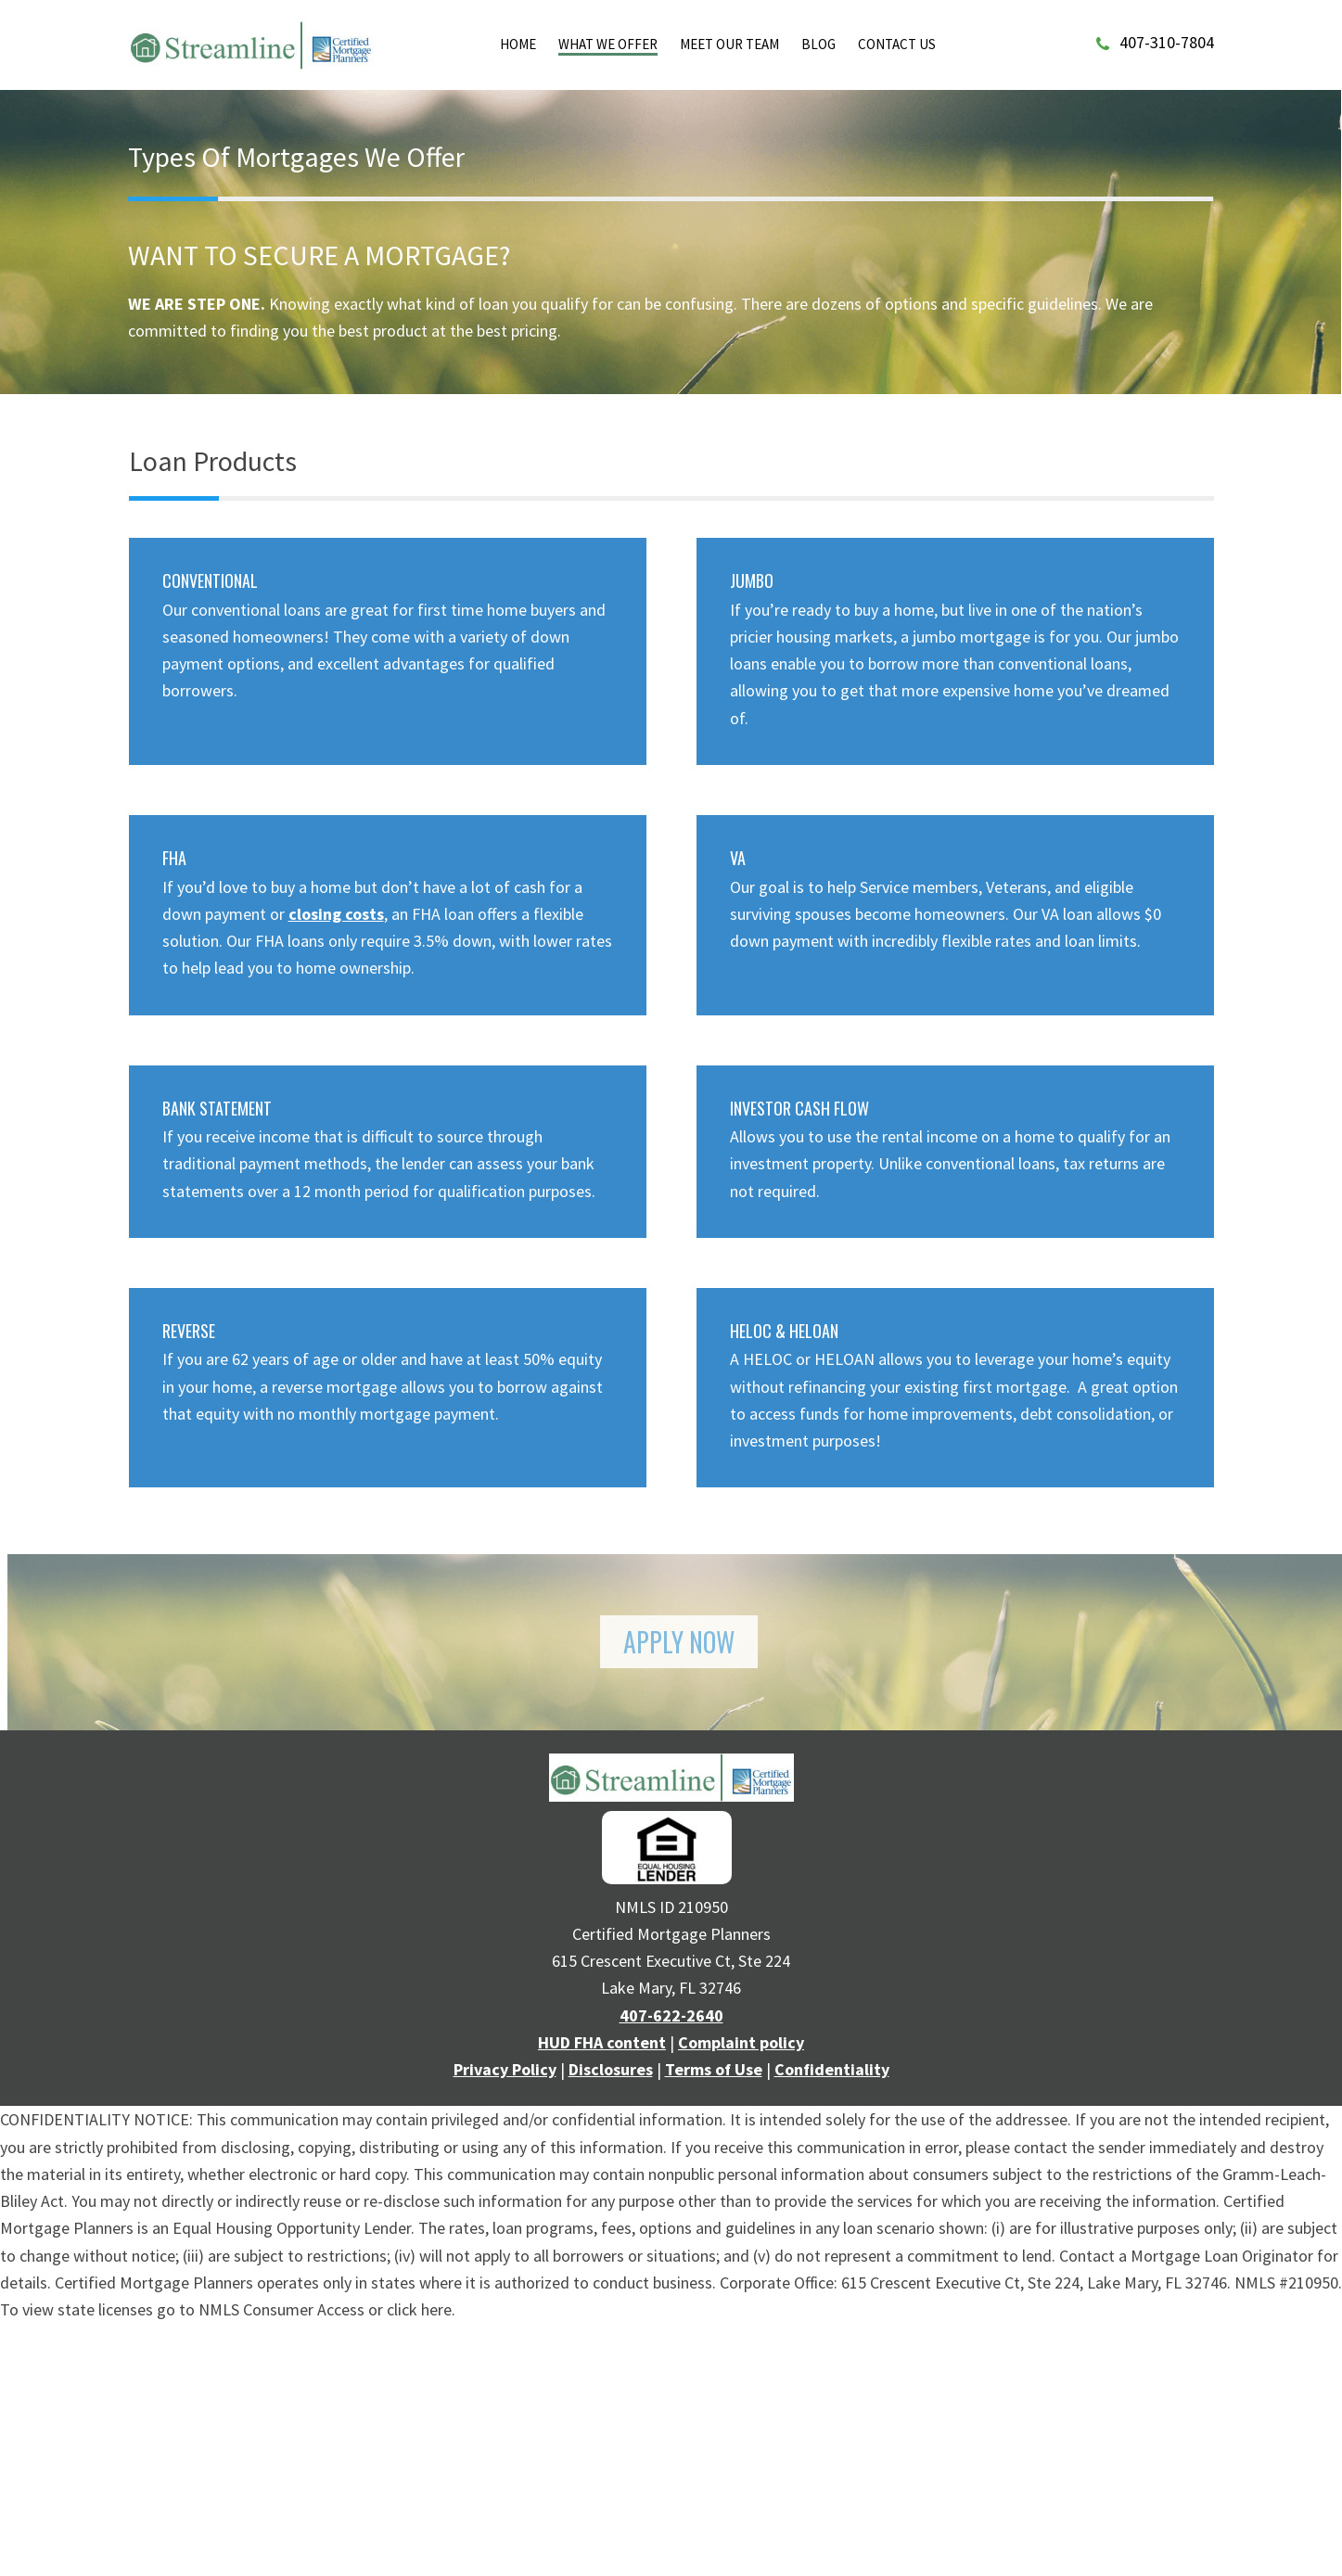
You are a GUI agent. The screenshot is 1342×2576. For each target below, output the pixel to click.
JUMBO (751, 580)
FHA (174, 858)
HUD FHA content (602, 2042)
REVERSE (188, 1331)
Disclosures (611, 2069)
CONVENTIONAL (210, 580)
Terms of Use (713, 2069)
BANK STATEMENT (217, 1108)
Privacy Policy (505, 2069)
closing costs (336, 914)
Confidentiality (831, 2069)
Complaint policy (741, 2042)
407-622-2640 (671, 2015)
